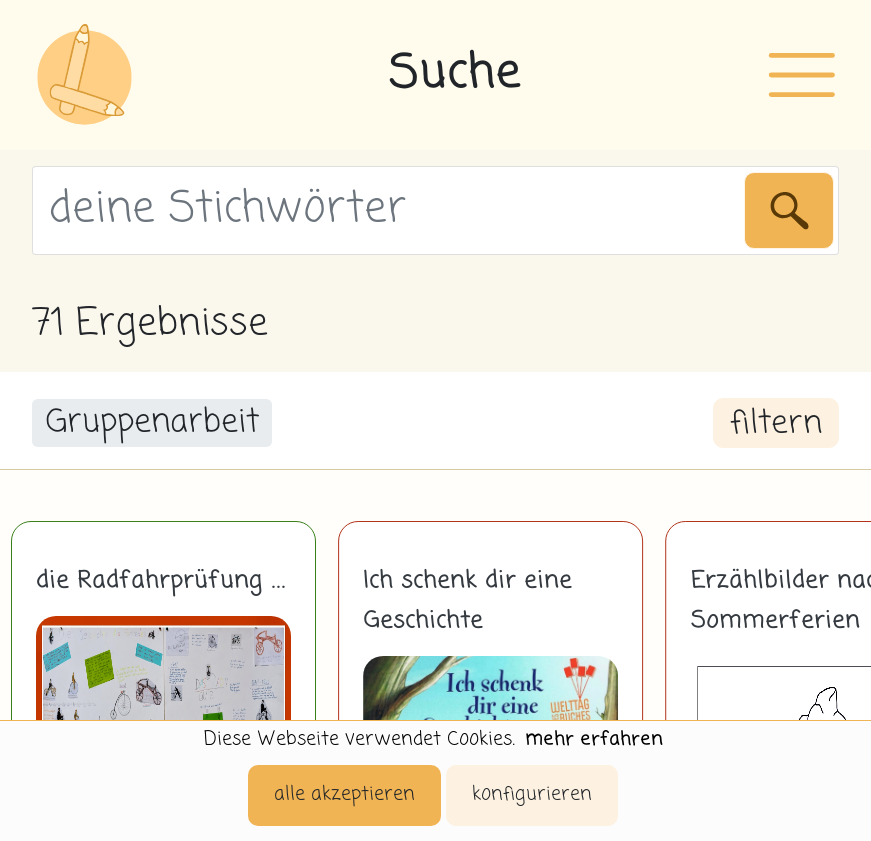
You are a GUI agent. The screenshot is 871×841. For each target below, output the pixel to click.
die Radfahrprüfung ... (161, 581)
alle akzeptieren (344, 794)
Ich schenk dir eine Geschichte (467, 601)
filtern (776, 424)
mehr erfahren (594, 739)
